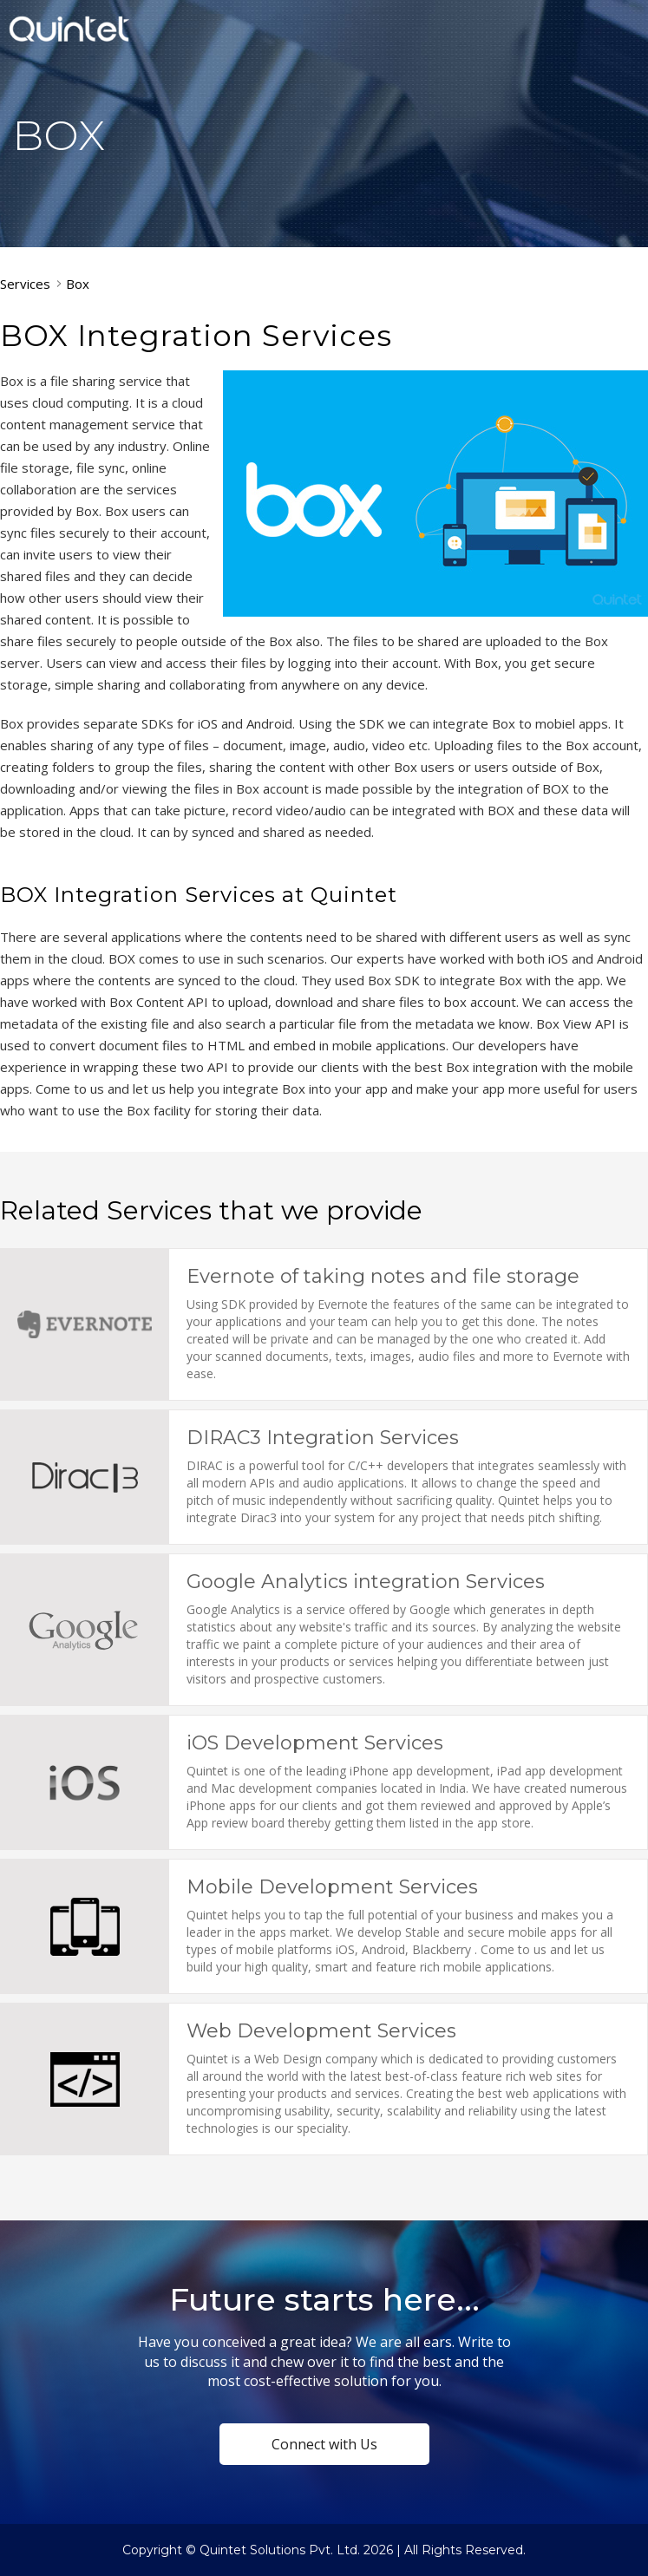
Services (25, 283)
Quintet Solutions (69, 29)
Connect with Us (324, 2444)
